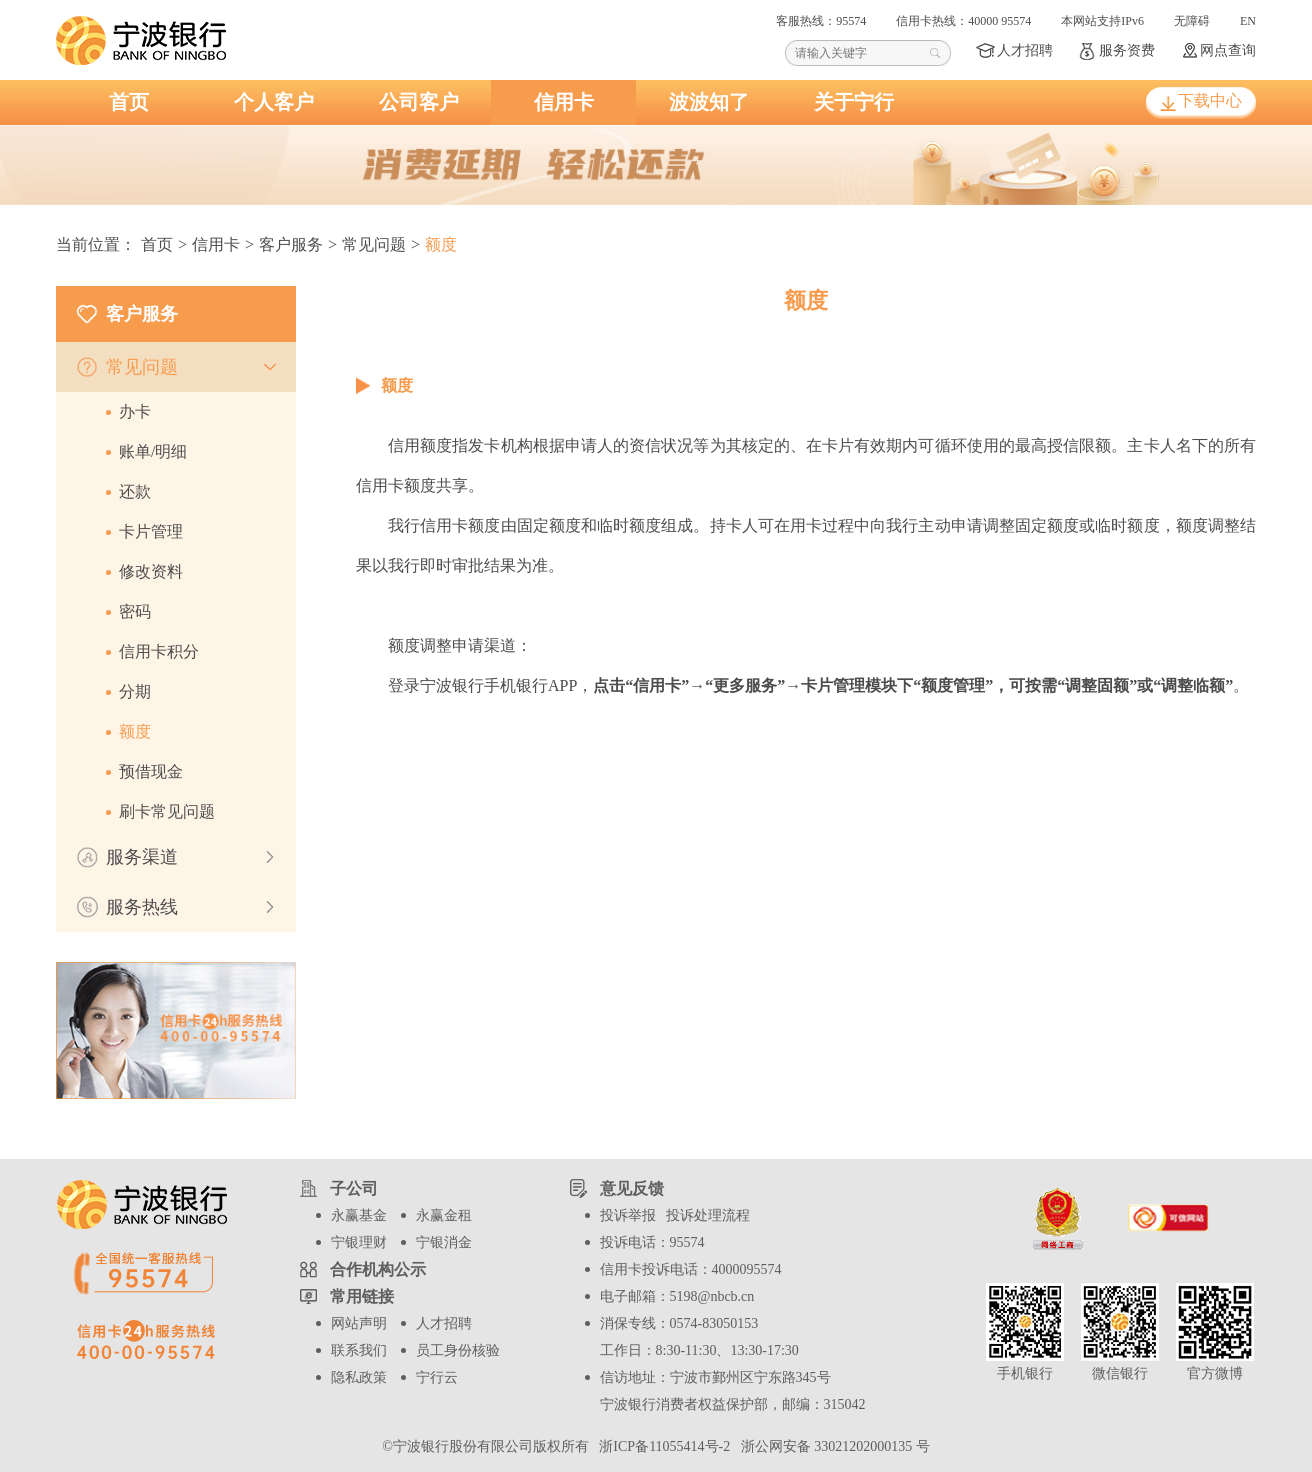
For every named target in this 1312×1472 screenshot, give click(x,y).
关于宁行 (854, 102)
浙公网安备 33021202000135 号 (832, 1446)
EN (1248, 21)
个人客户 (274, 102)
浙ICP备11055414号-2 (662, 1446)
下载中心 (1210, 100)
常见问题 (374, 244)
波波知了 (709, 102)
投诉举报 (628, 1215)
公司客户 (419, 102)
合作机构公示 (378, 1269)
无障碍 (1192, 21)
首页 (129, 102)
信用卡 (564, 102)
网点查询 (1228, 50)
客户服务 (291, 244)
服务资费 (1127, 50)
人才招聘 (1025, 50)
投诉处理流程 (708, 1215)
